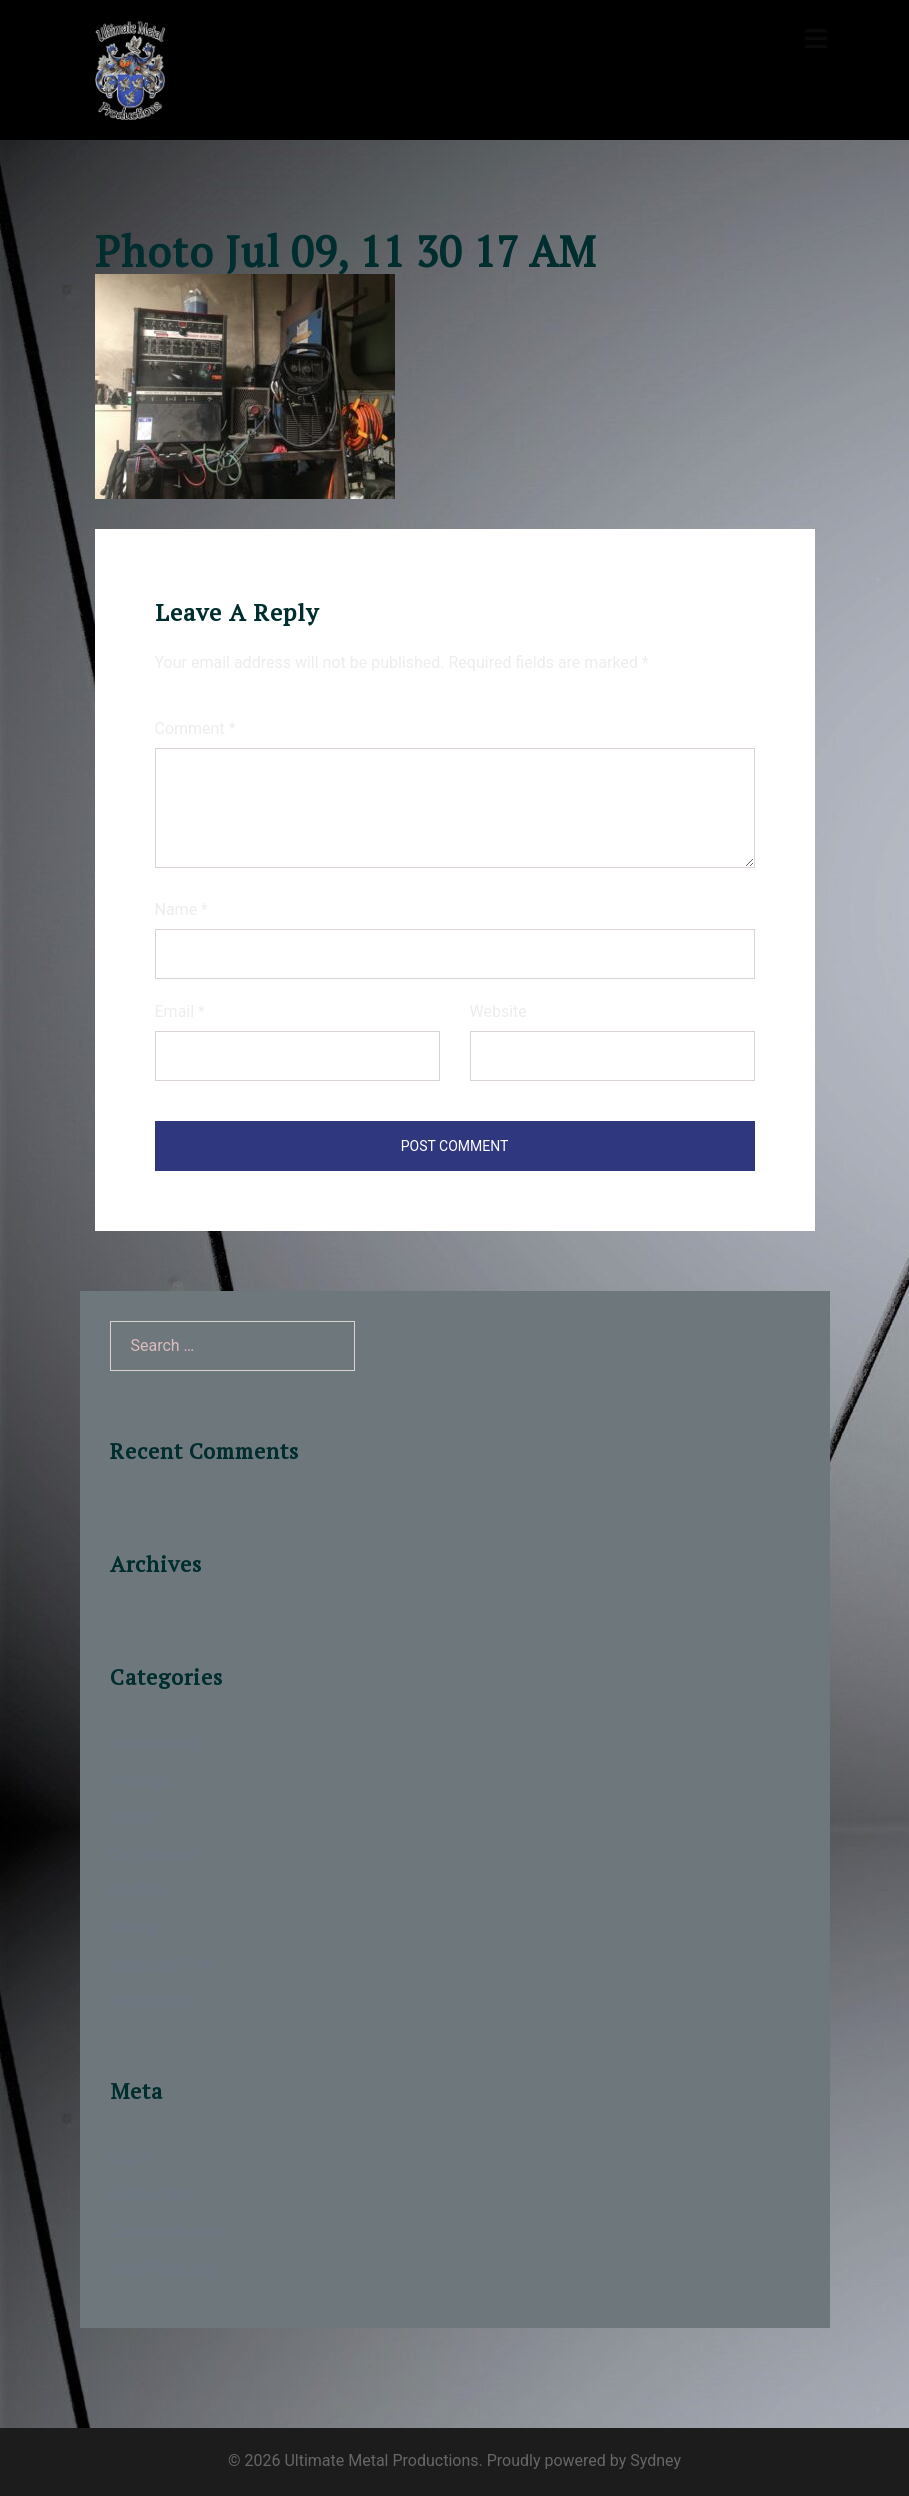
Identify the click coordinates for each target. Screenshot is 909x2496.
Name (182, 909)
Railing (134, 1927)
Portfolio (141, 1890)
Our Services (155, 1854)
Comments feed (167, 2231)
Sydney (655, 2460)
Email (180, 1011)
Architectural (155, 1743)
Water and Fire (161, 1964)
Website (498, 1011)
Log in (131, 2157)
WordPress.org (162, 2268)
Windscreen (152, 2001)
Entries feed (152, 2194)
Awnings (140, 1780)
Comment (195, 728)
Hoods (133, 1817)
